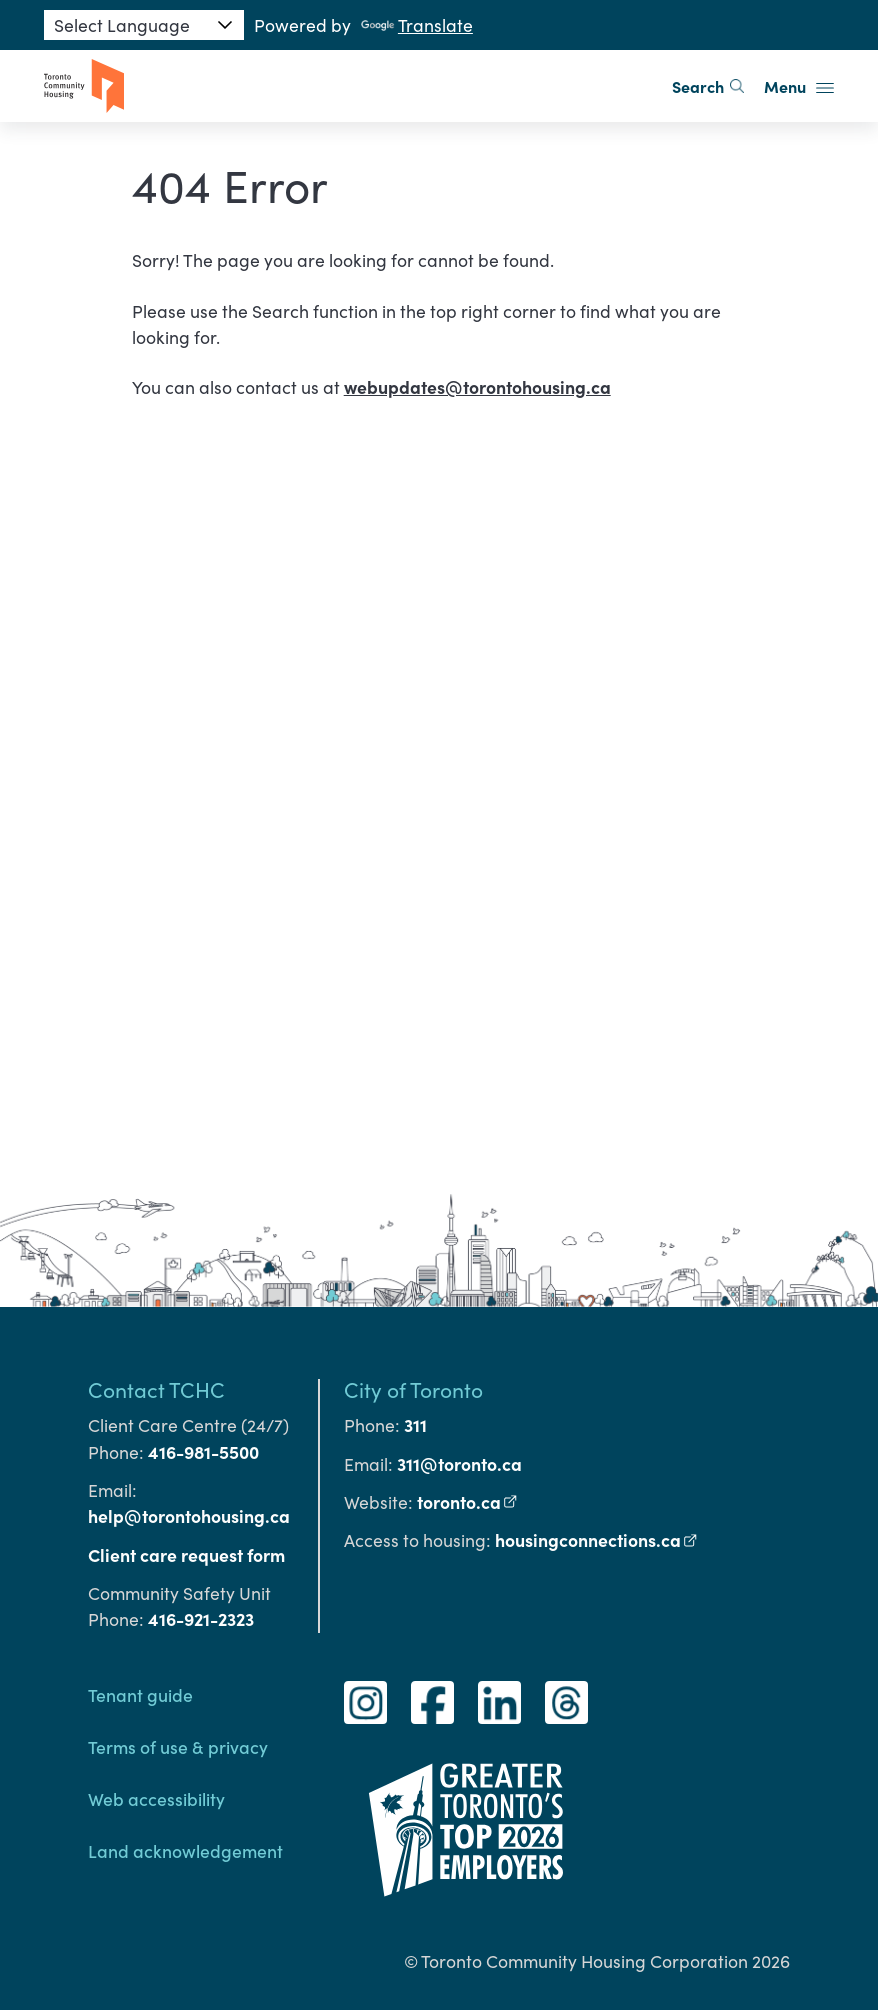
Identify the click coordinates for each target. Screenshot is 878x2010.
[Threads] (566, 1702)
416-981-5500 (203, 1451)
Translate (417, 25)
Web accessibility (156, 1798)
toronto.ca (468, 1501)
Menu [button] (799, 86)
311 (415, 1424)
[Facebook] (432, 1702)
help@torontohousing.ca (189, 1515)
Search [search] (708, 86)
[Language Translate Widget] (144, 25)
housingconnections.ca (597, 1539)
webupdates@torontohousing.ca (477, 386)
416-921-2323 (201, 1618)
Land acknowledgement (185, 1850)
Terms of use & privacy (178, 1746)
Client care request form (186, 1554)
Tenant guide (140, 1694)
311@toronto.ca (459, 1463)
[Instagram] (365, 1702)
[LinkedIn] (499, 1702)
